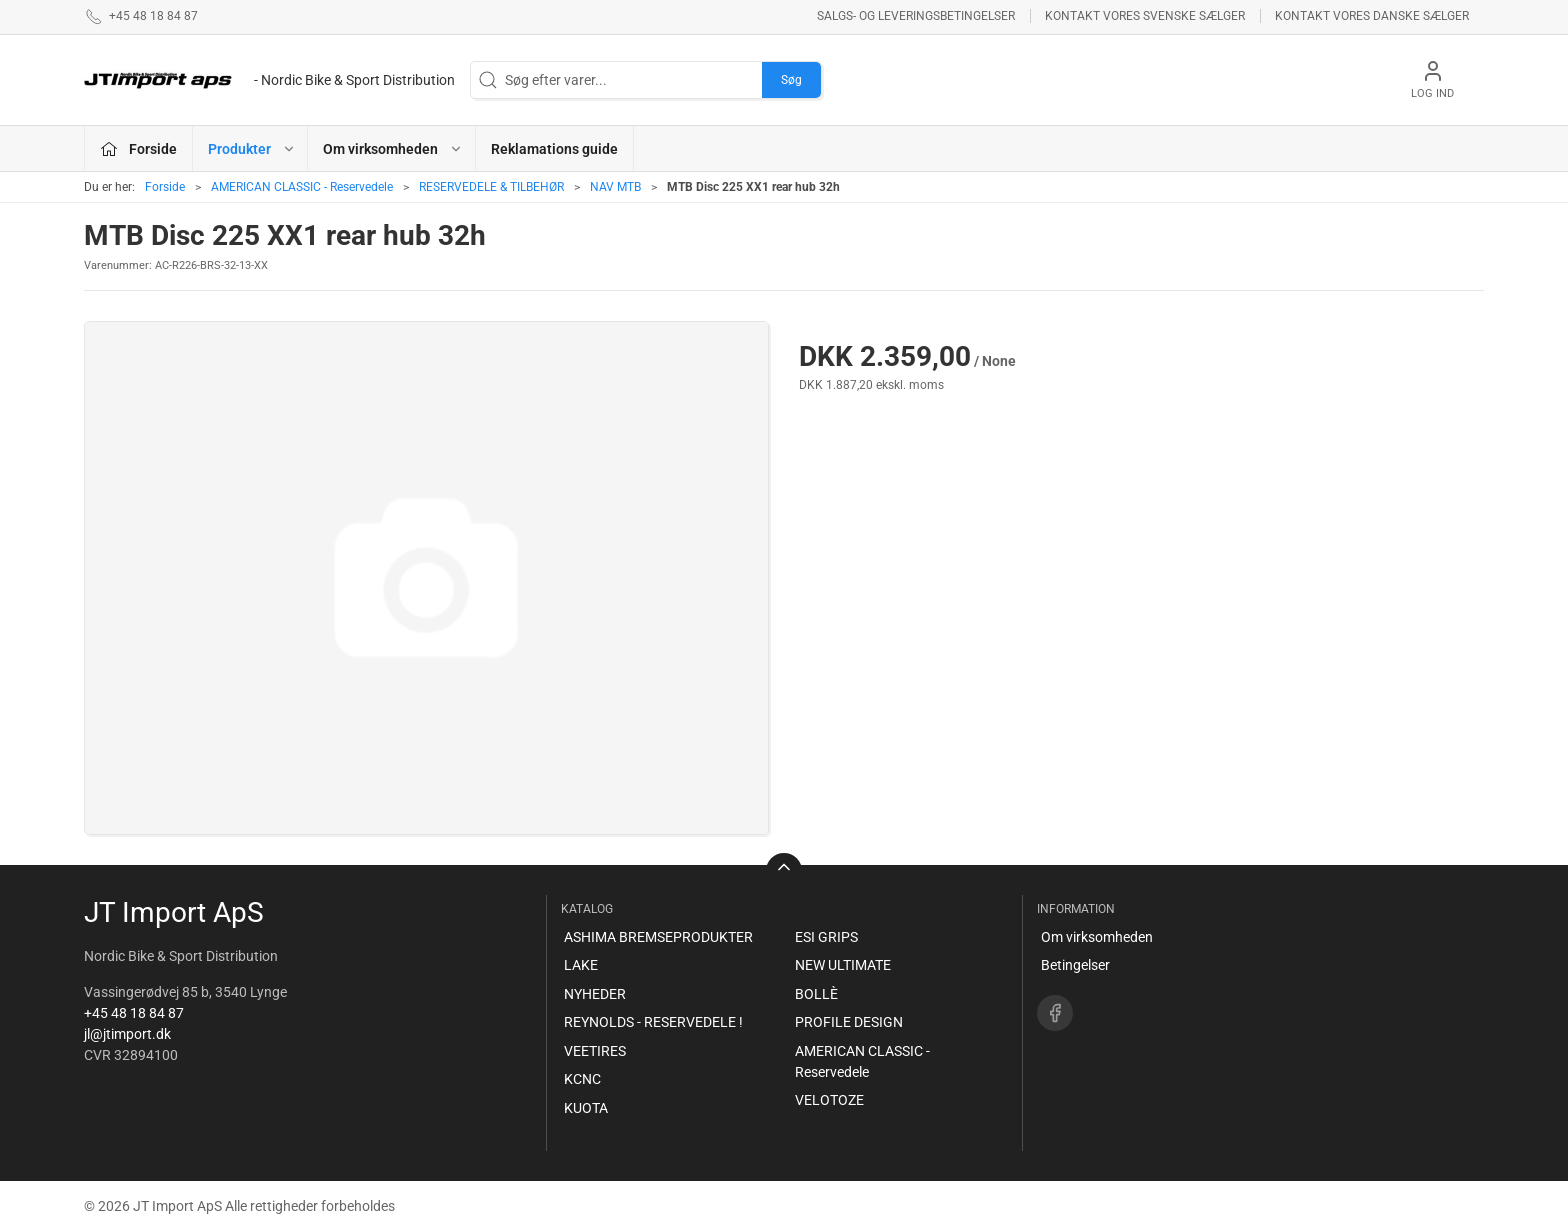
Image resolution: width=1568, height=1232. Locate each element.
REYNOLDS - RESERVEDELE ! (653, 1022)
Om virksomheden (1097, 937)
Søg (791, 80)
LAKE (581, 965)
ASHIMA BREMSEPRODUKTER (658, 937)
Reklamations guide (554, 149)
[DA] (269, 80)
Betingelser (1075, 965)
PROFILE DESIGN (849, 1022)
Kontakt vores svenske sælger (1145, 16)
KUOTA (586, 1108)
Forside (165, 187)
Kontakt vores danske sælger (1372, 16)
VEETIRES (595, 1051)
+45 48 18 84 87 (134, 1013)
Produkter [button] (252, 149)
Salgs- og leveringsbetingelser (916, 16)
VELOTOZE (829, 1100)
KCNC (582, 1079)
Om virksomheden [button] (393, 149)
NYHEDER (595, 994)
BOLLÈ (816, 994)
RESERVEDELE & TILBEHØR (491, 187)
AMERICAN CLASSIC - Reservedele (302, 187)
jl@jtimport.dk (127, 1034)
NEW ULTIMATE (843, 965)
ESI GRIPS (826, 937)
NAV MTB (615, 187)
